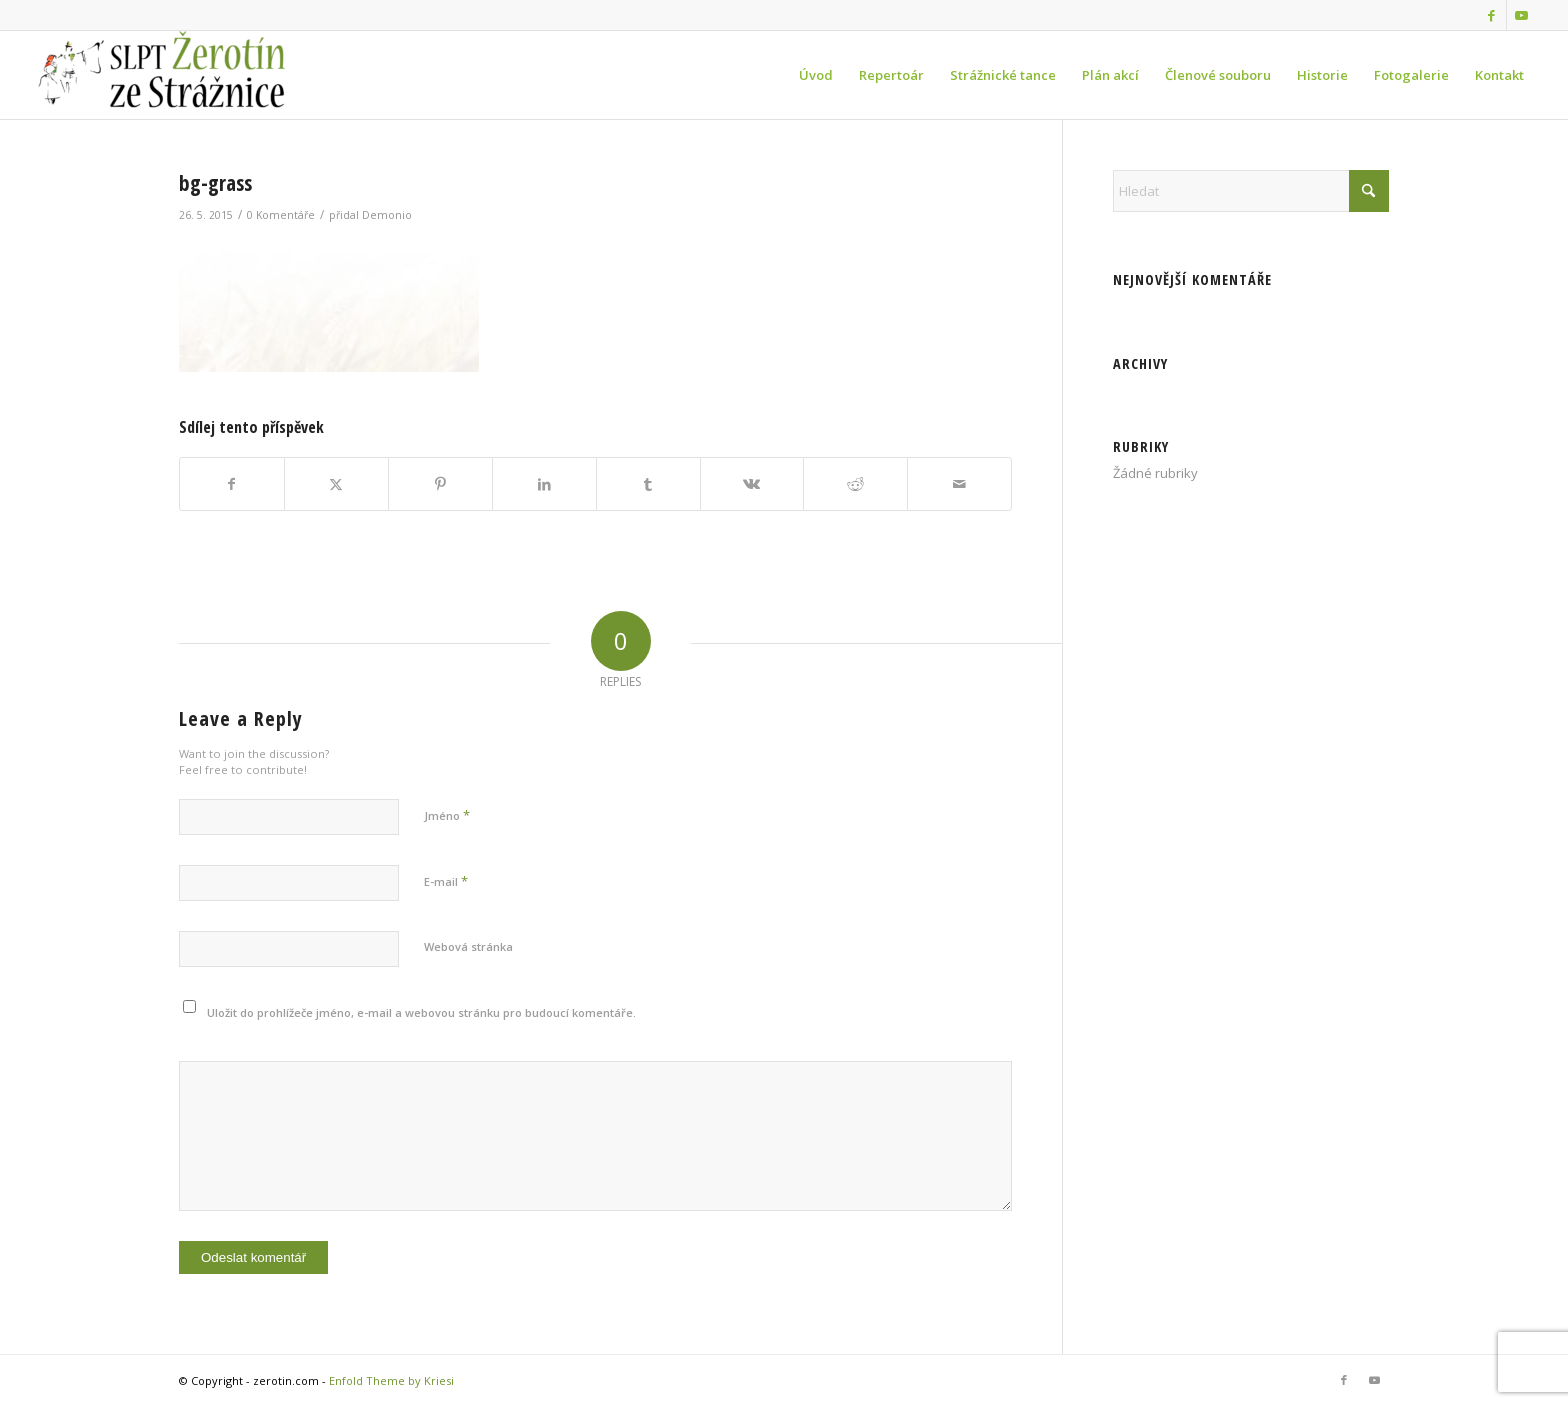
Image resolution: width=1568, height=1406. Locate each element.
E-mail (446, 881)
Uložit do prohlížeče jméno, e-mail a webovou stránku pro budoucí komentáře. (421, 1012)
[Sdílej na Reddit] (855, 484)
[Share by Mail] (959, 484)
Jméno (447, 815)
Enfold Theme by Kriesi (391, 1380)
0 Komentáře (281, 215)
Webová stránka (468, 946)
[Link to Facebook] (1491, 15)
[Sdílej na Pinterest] (440, 484)
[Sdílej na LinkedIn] (544, 484)
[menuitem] (816, 75)
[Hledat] (1251, 191)
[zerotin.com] (181, 75)
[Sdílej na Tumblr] (648, 484)
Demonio (387, 215)
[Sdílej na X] (336, 484)
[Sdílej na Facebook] (232, 484)
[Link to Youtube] (1522, 15)
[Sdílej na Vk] (752, 484)
